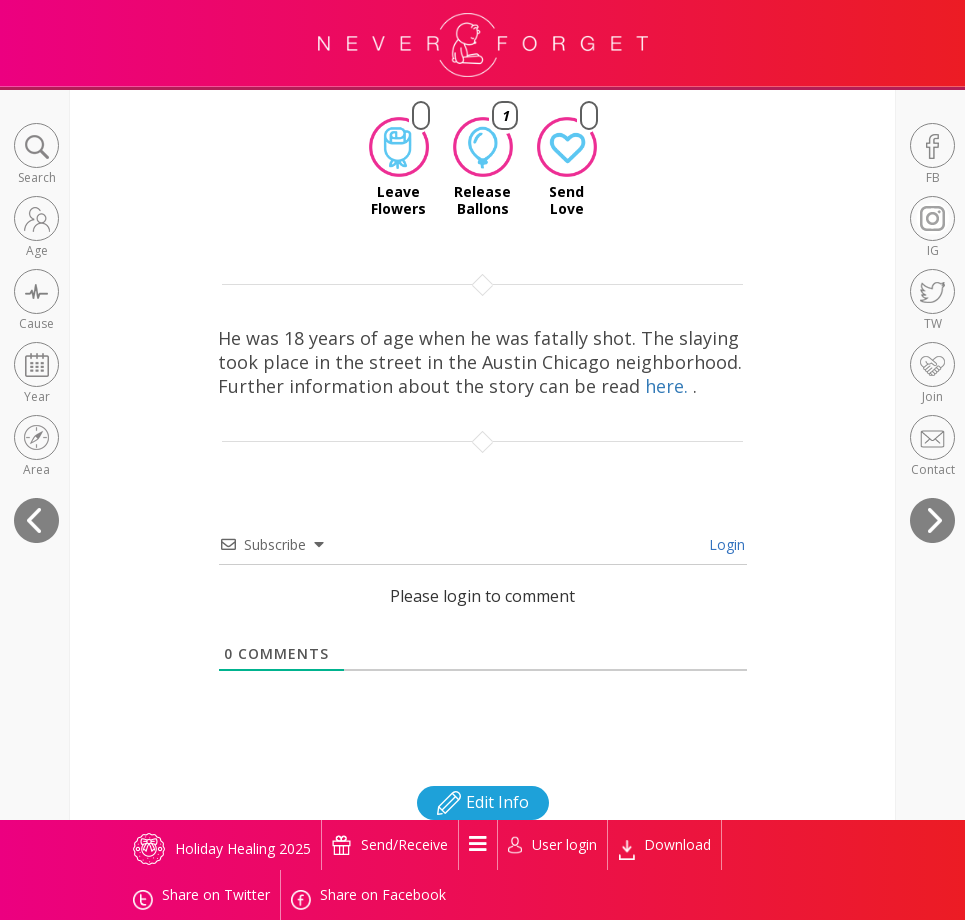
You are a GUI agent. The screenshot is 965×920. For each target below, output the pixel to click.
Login (725, 544)
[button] (36, 155)
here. (669, 386)
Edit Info (483, 802)
